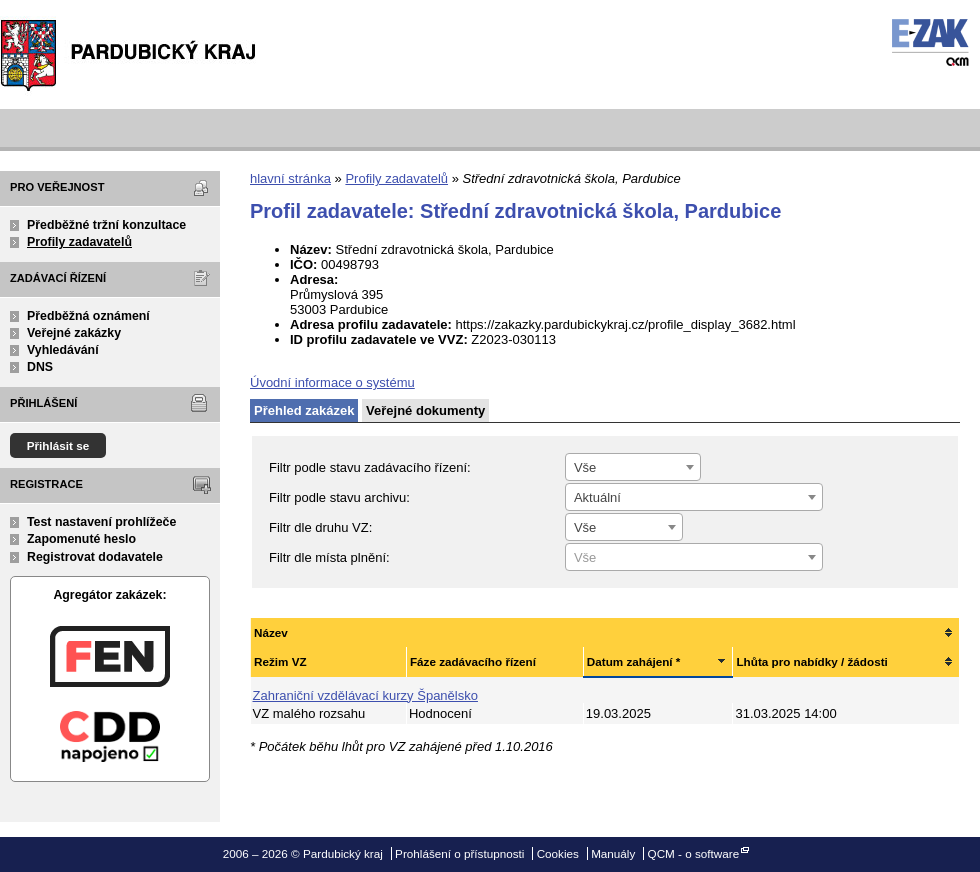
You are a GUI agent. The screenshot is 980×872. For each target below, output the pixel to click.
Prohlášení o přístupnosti (459, 853)
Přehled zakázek (304, 410)
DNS (40, 367)
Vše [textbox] (585, 467)
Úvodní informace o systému (332, 382)
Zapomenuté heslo (81, 539)
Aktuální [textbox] (597, 497)
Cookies (558, 853)
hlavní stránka (290, 178)
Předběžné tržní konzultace (106, 225)
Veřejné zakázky (74, 333)
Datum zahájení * (634, 661)
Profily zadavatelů (79, 242)
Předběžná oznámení (88, 316)
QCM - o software (694, 853)
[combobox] (633, 467)
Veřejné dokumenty (425, 410)
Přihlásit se (58, 445)
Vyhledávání (63, 350)
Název (271, 632)
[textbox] (694, 558)
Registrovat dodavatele (95, 557)
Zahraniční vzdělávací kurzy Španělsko (365, 695)
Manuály (613, 853)
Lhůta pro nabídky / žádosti (811, 661)
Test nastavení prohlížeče (101, 522)
